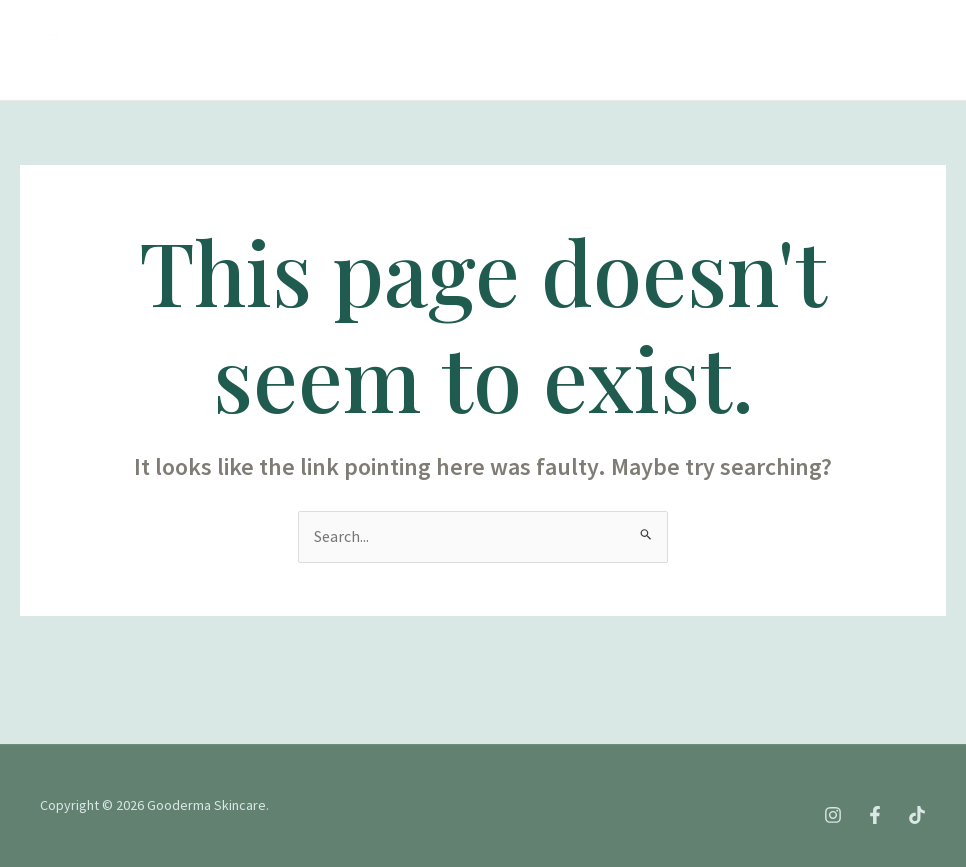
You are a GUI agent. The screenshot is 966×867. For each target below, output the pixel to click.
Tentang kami (282, 24)
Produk (527, 25)
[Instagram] (656, 51)
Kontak (259, 74)
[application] (552, 25)
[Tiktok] (744, 51)
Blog (171, 74)
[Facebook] (700, 51)
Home (172, 24)
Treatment (409, 24)
